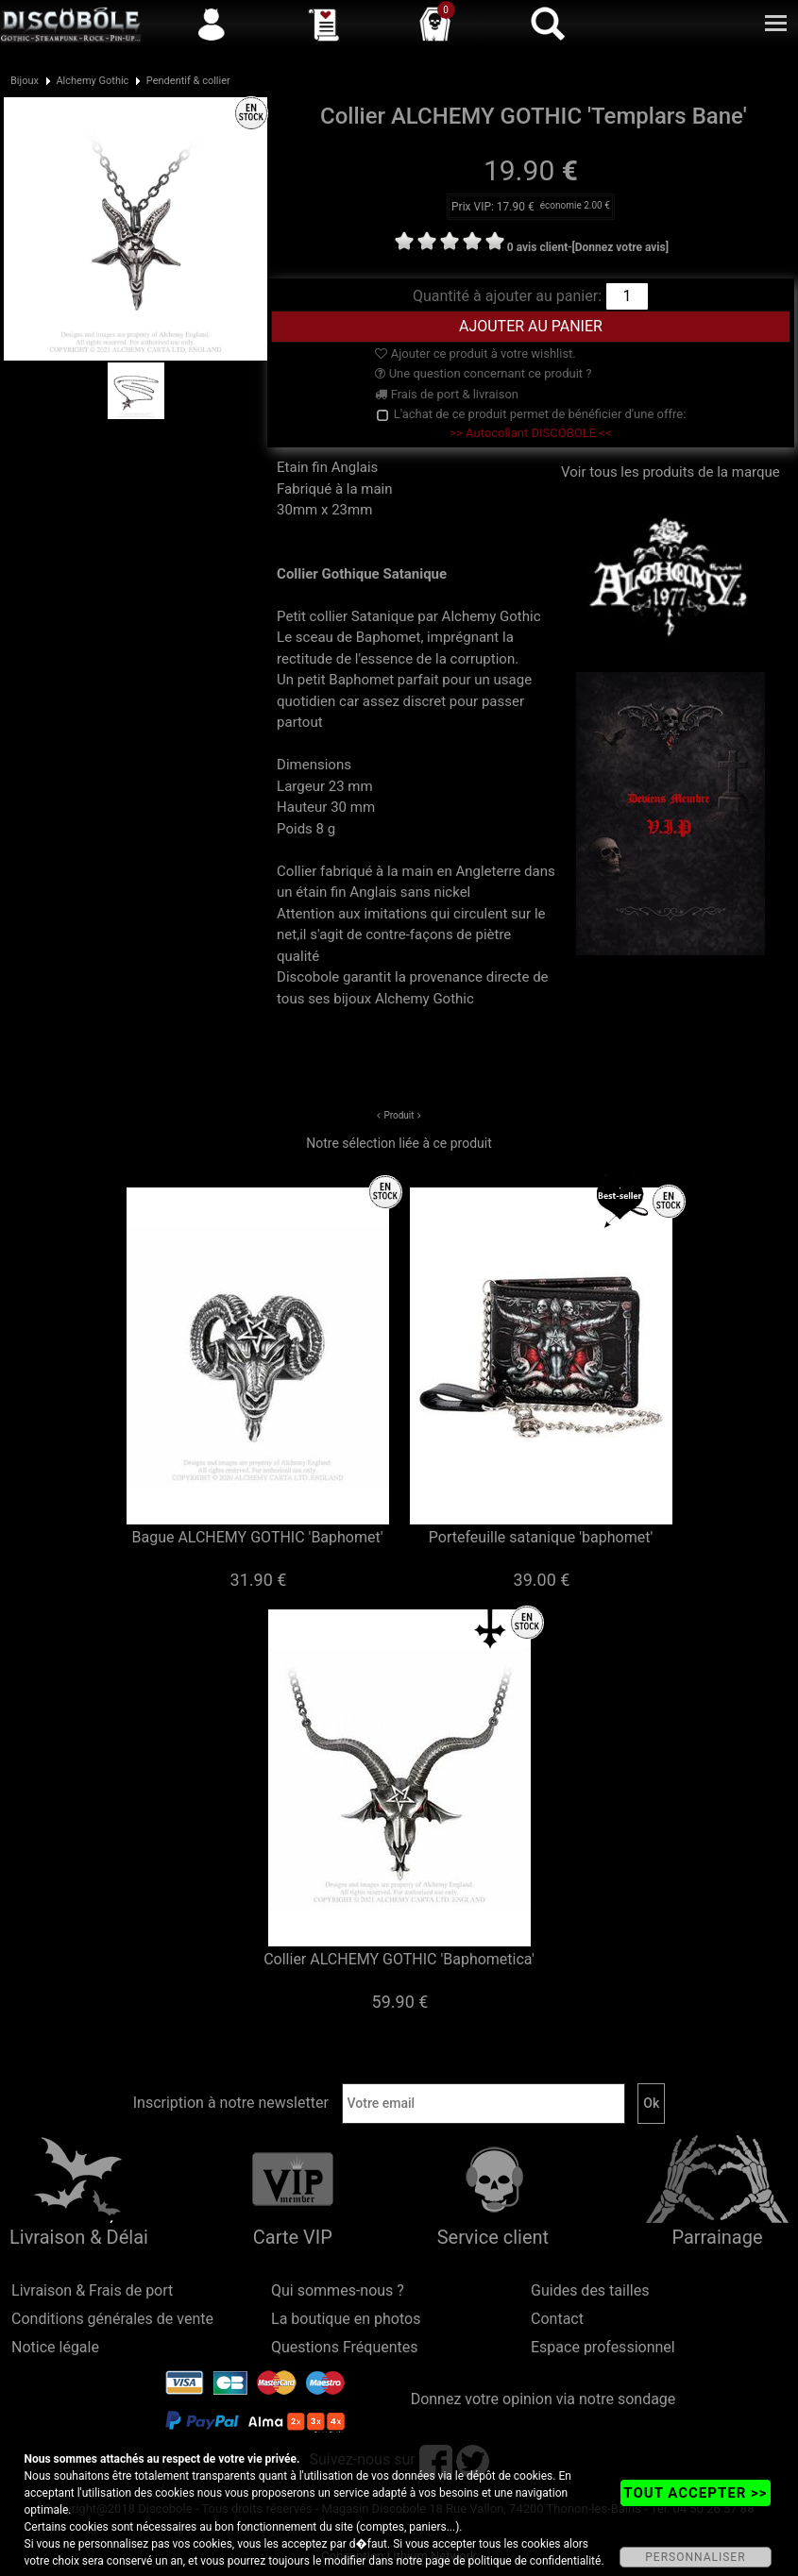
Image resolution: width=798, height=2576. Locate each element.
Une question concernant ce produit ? (483, 373)
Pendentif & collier (188, 81)
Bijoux (24, 81)
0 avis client (537, 247)
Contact (557, 2319)
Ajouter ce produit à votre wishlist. (475, 353)
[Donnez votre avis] (620, 247)
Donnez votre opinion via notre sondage (543, 2399)
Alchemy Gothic (92, 81)
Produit (398, 1115)
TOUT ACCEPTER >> (695, 2492)
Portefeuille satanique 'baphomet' (541, 1537)
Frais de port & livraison (446, 394)
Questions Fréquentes (344, 2347)
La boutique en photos (345, 2319)
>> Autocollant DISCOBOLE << (530, 433)
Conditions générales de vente (112, 2319)
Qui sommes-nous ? (337, 2290)
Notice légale (55, 2347)
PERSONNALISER (695, 2557)
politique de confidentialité (535, 2561)
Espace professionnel (603, 2347)
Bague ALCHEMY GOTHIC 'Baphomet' (256, 1537)
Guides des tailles (590, 2290)
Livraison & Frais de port (92, 2290)
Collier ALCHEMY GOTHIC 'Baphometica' (399, 1959)
